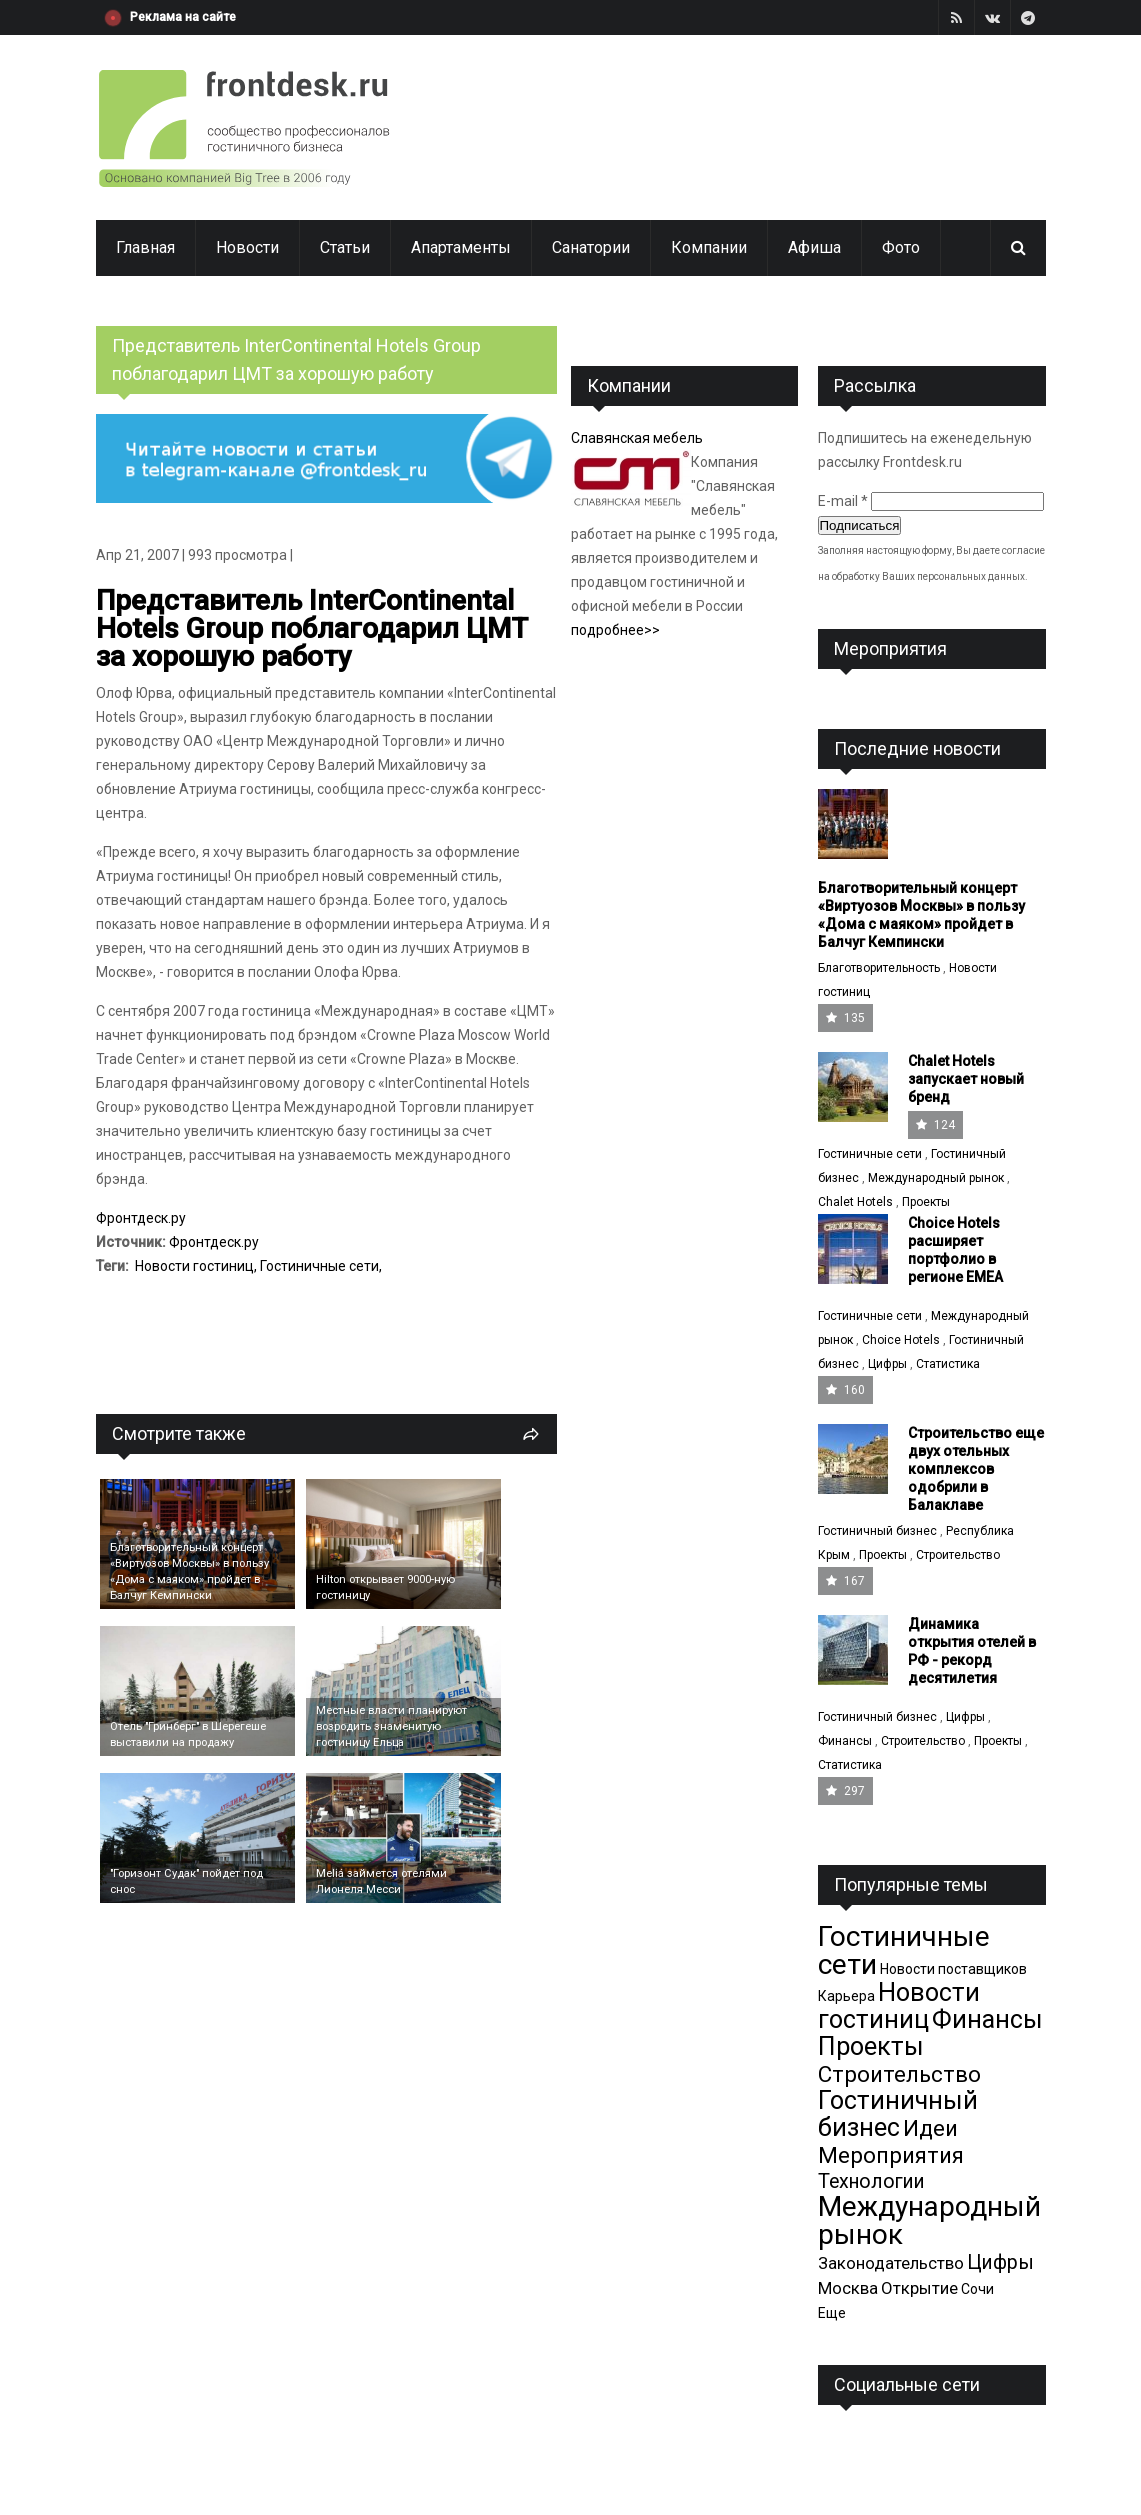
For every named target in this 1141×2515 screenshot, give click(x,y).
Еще (832, 2313)
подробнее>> (615, 630)
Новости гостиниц (194, 1266)
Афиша (814, 247)
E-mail (843, 501)
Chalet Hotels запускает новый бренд (966, 1079)
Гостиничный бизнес (877, 1531)
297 (845, 1791)
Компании (709, 247)
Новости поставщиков (953, 1969)
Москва (848, 2288)
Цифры (887, 1364)
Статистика (948, 1364)
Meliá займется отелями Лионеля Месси (381, 1881)
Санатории (591, 247)
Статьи (345, 247)
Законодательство (891, 2263)
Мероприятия (891, 2155)
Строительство (958, 1555)
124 (935, 1125)
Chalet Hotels (855, 1202)
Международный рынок (936, 1178)
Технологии (871, 2181)
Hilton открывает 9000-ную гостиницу (385, 1587)
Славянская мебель (637, 438)
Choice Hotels (901, 1340)
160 (845, 1390)
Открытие (919, 2288)
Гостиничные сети (319, 1266)
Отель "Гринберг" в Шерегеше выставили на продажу (188, 1734)
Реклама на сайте (183, 17)
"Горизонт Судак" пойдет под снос (186, 1881)
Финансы (845, 1741)
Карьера (846, 1996)
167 (845, 1581)
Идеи (930, 2128)
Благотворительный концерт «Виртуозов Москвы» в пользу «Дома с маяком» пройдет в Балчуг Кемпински (189, 1571)
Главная (145, 247)
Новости (247, 247)
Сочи (977, 2289)
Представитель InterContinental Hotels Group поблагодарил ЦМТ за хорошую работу (312, 628)
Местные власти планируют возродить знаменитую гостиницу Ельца (391, 1726)
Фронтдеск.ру (141, 1218)
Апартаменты (461, 247)
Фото (901, 247)
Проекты (926, 1202)
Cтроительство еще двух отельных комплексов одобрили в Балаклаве (976, 1469)
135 (845, 1018)
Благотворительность (879, 968)
